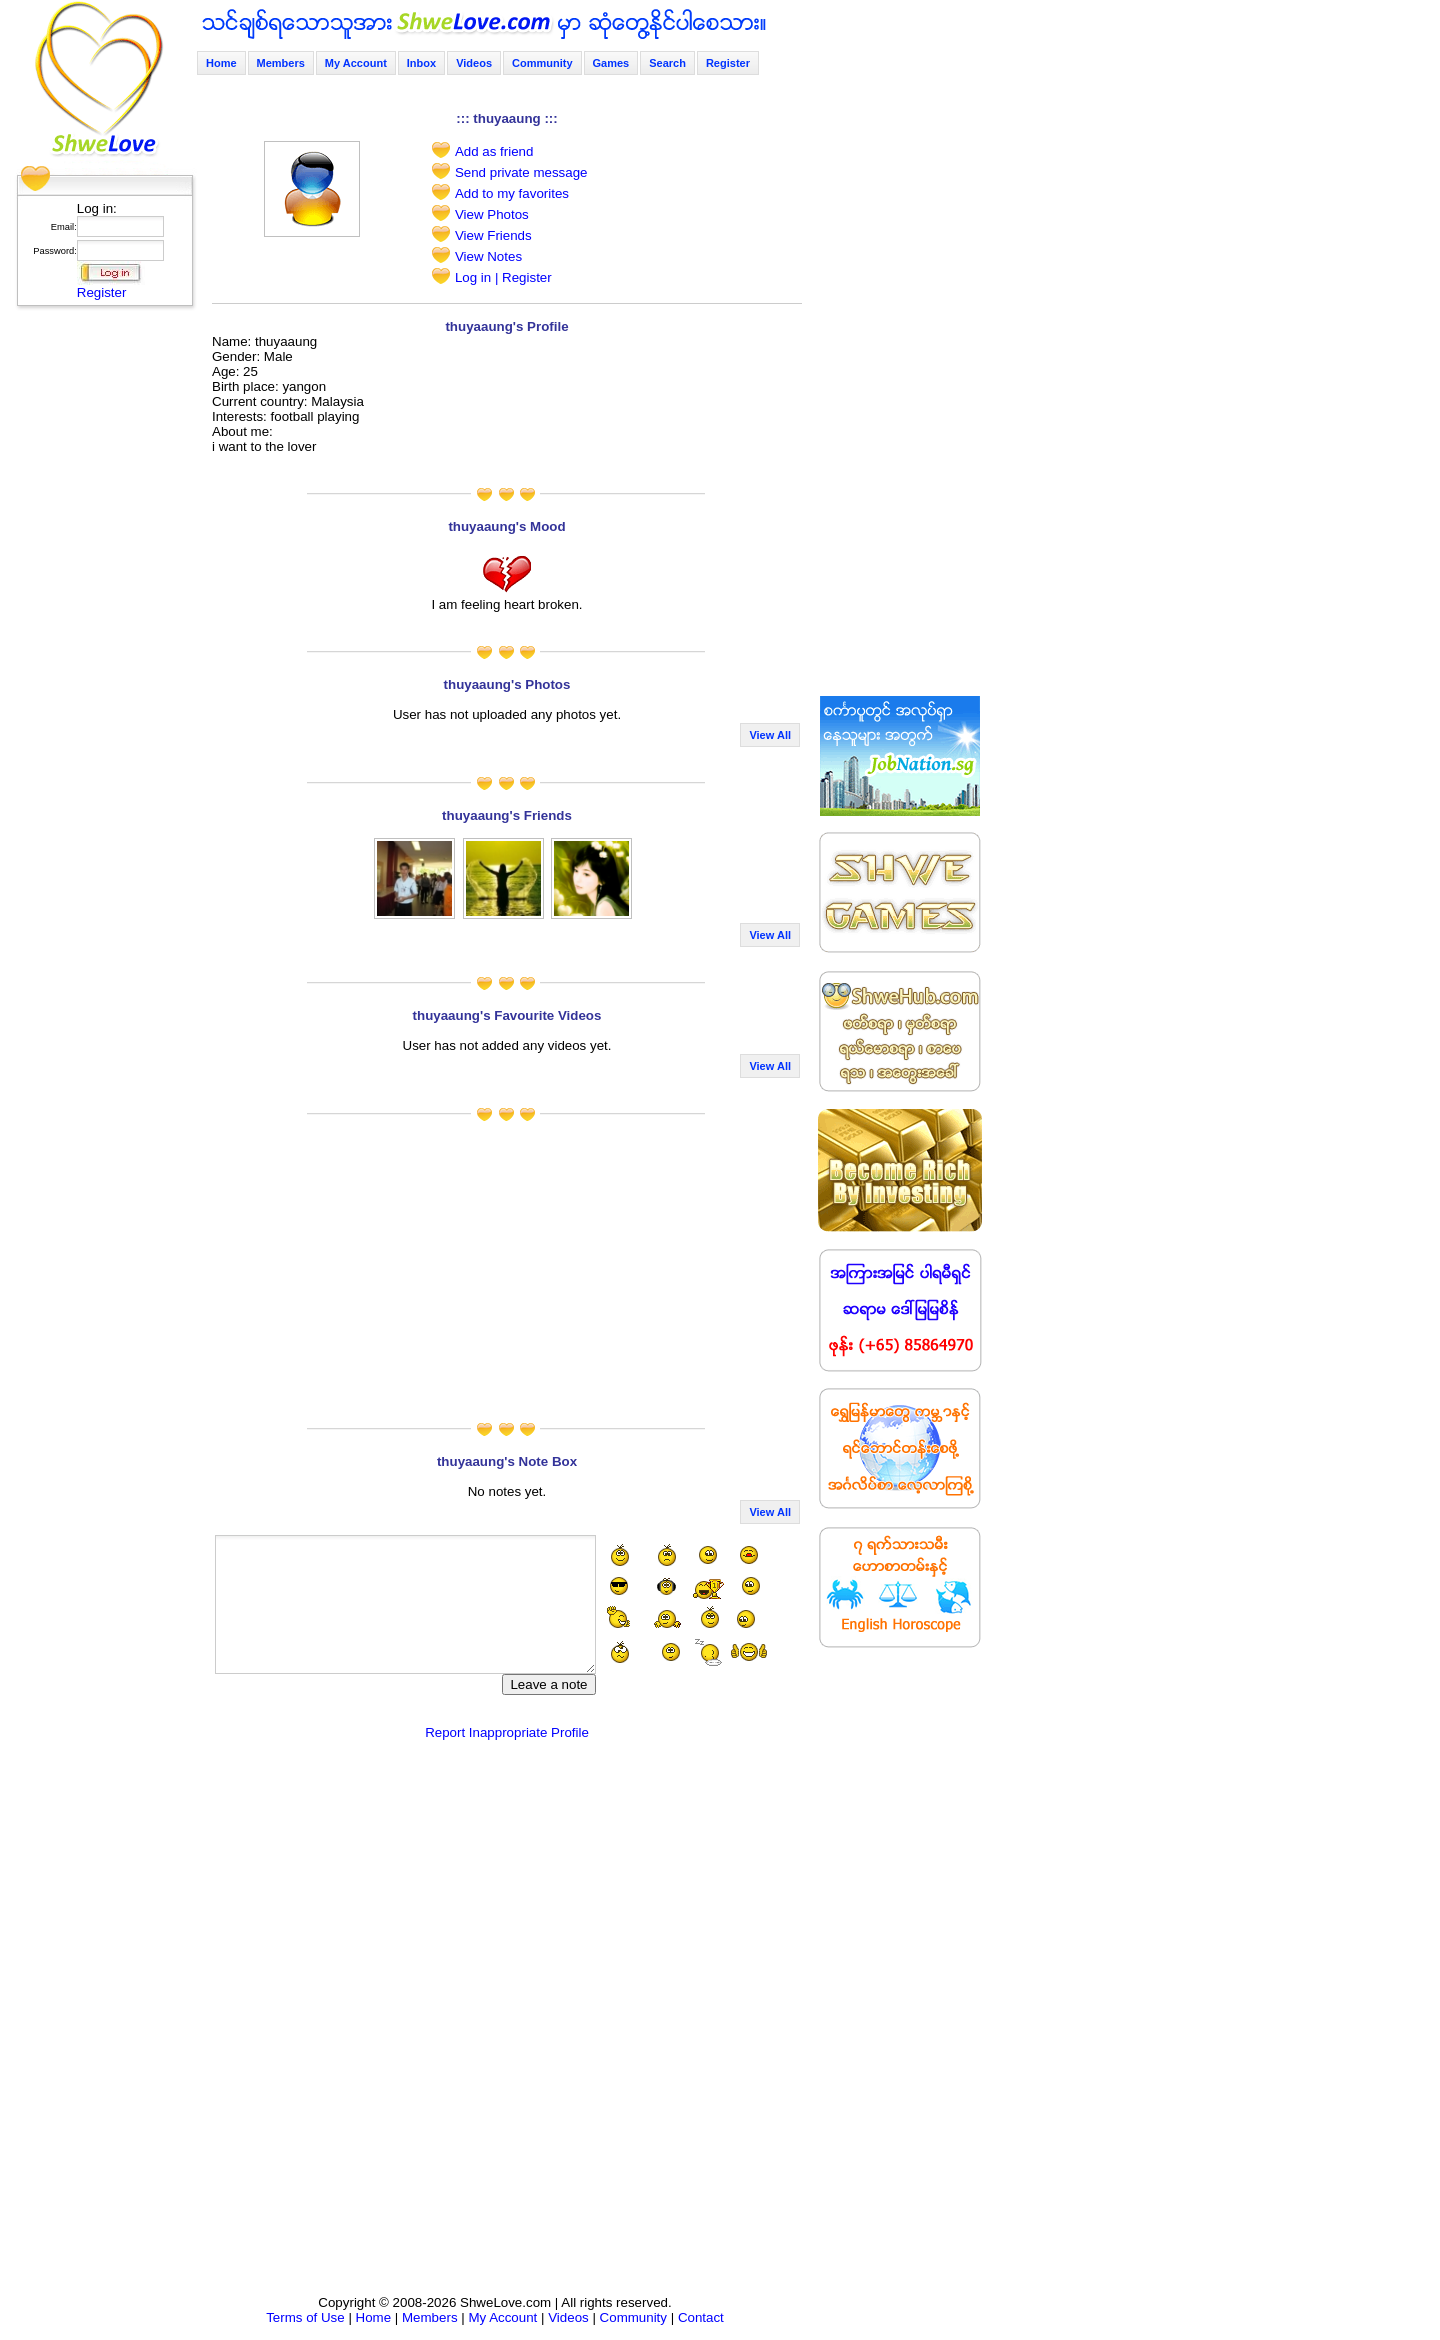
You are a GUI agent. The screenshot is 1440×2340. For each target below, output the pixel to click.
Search (667, 63)
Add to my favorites (512, 193)
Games (611, 63)
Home (221, 63)
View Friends (493, 235)
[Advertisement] (99, 615)
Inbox (421, 63)
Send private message (521, 172)
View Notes (488, 256)
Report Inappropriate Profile (507, 1732)
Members (281, 63)
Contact (701, 2317)
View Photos (492, 214)
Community (542, 63)
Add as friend (494, 151)
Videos (474, 63)
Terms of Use (305, 2317)
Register (102, 292)
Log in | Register (503, 277)
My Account (356, 63)
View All (770, 735)
